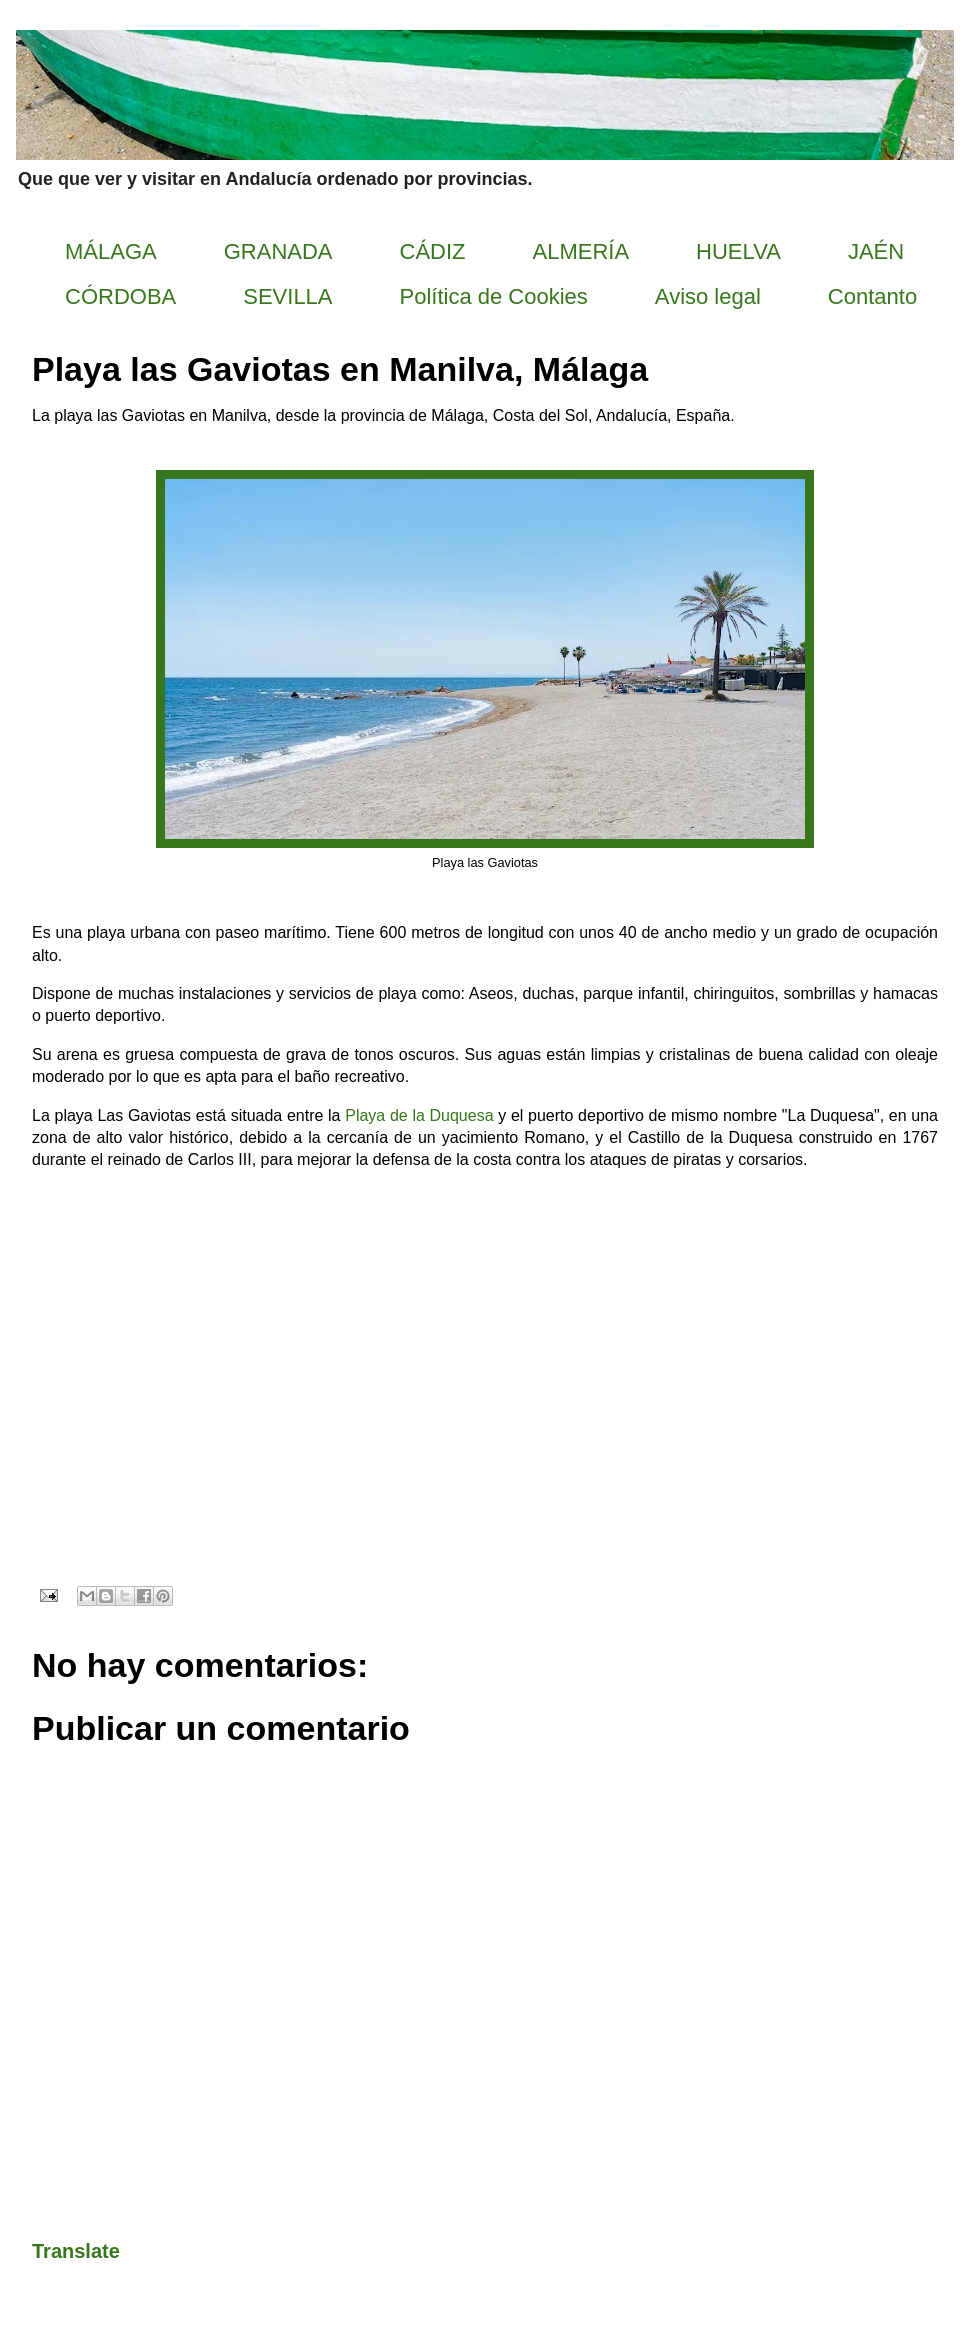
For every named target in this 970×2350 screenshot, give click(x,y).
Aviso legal (708, 296)
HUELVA (738, 251)
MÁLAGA (111, 251)
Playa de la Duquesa (419, 1115)
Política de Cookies (494, 296)
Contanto (872, 296)
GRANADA (278, 251)
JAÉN (876, 251)
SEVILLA (287, 296)
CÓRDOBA (120, 296)
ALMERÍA (581, 251)
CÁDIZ (433, 251)
